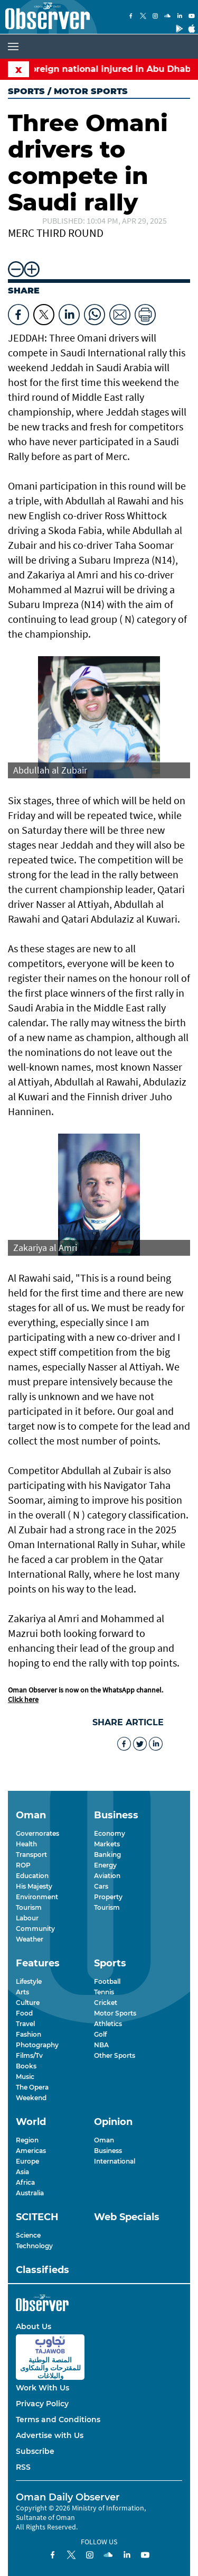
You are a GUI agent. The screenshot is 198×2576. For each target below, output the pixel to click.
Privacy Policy (42, 2403)
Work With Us (42, 2388)
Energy (105, 1865)
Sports (26, 91)
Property (108, 1897)
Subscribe (35, 2451)
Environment (37, 1897)
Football (107, 1981)
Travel (25, 2024)
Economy (109, 1833)
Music (25, 2077)
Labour (27, 1918)
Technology (34, 2246)
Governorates (37, 1833)
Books (26, 2066)
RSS (23, 2467)
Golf (100, 2034)
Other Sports (114, 2055)
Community (35, 1929)
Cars (101, 1886)
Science (28, 2235)
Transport (31, 1855)
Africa (25, 2182)
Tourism (29, 1907)
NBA (101, 2045)
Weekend (31, 2098)
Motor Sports (115, 2013)
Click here (23, 1699)
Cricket (105, 2003)
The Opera (32, 2087)
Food (24, 2013)
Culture (28, 2003)
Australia (30, 2193)
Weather (29, 1939)
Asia (22, 2172)
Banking (107, 1855)
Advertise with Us (49, 2435)
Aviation (107, 1876)
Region (27, 2140)
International (114, 2161)
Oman (104, 2140)
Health (26, 1844)
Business (108, 2151)
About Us (33, 2326)
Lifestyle (29, 1981)
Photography (37, 2045)
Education (32, 1876)
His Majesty (34, 1886)
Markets (107, 1844)
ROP (23, 1865)
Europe (27, 2161)
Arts (22, 1992)
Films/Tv (29, 2055)
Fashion (28, 2034)
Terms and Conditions (58, 2419)
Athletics (108, 2024)
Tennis (104, 1992)
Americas (31, 2151)
